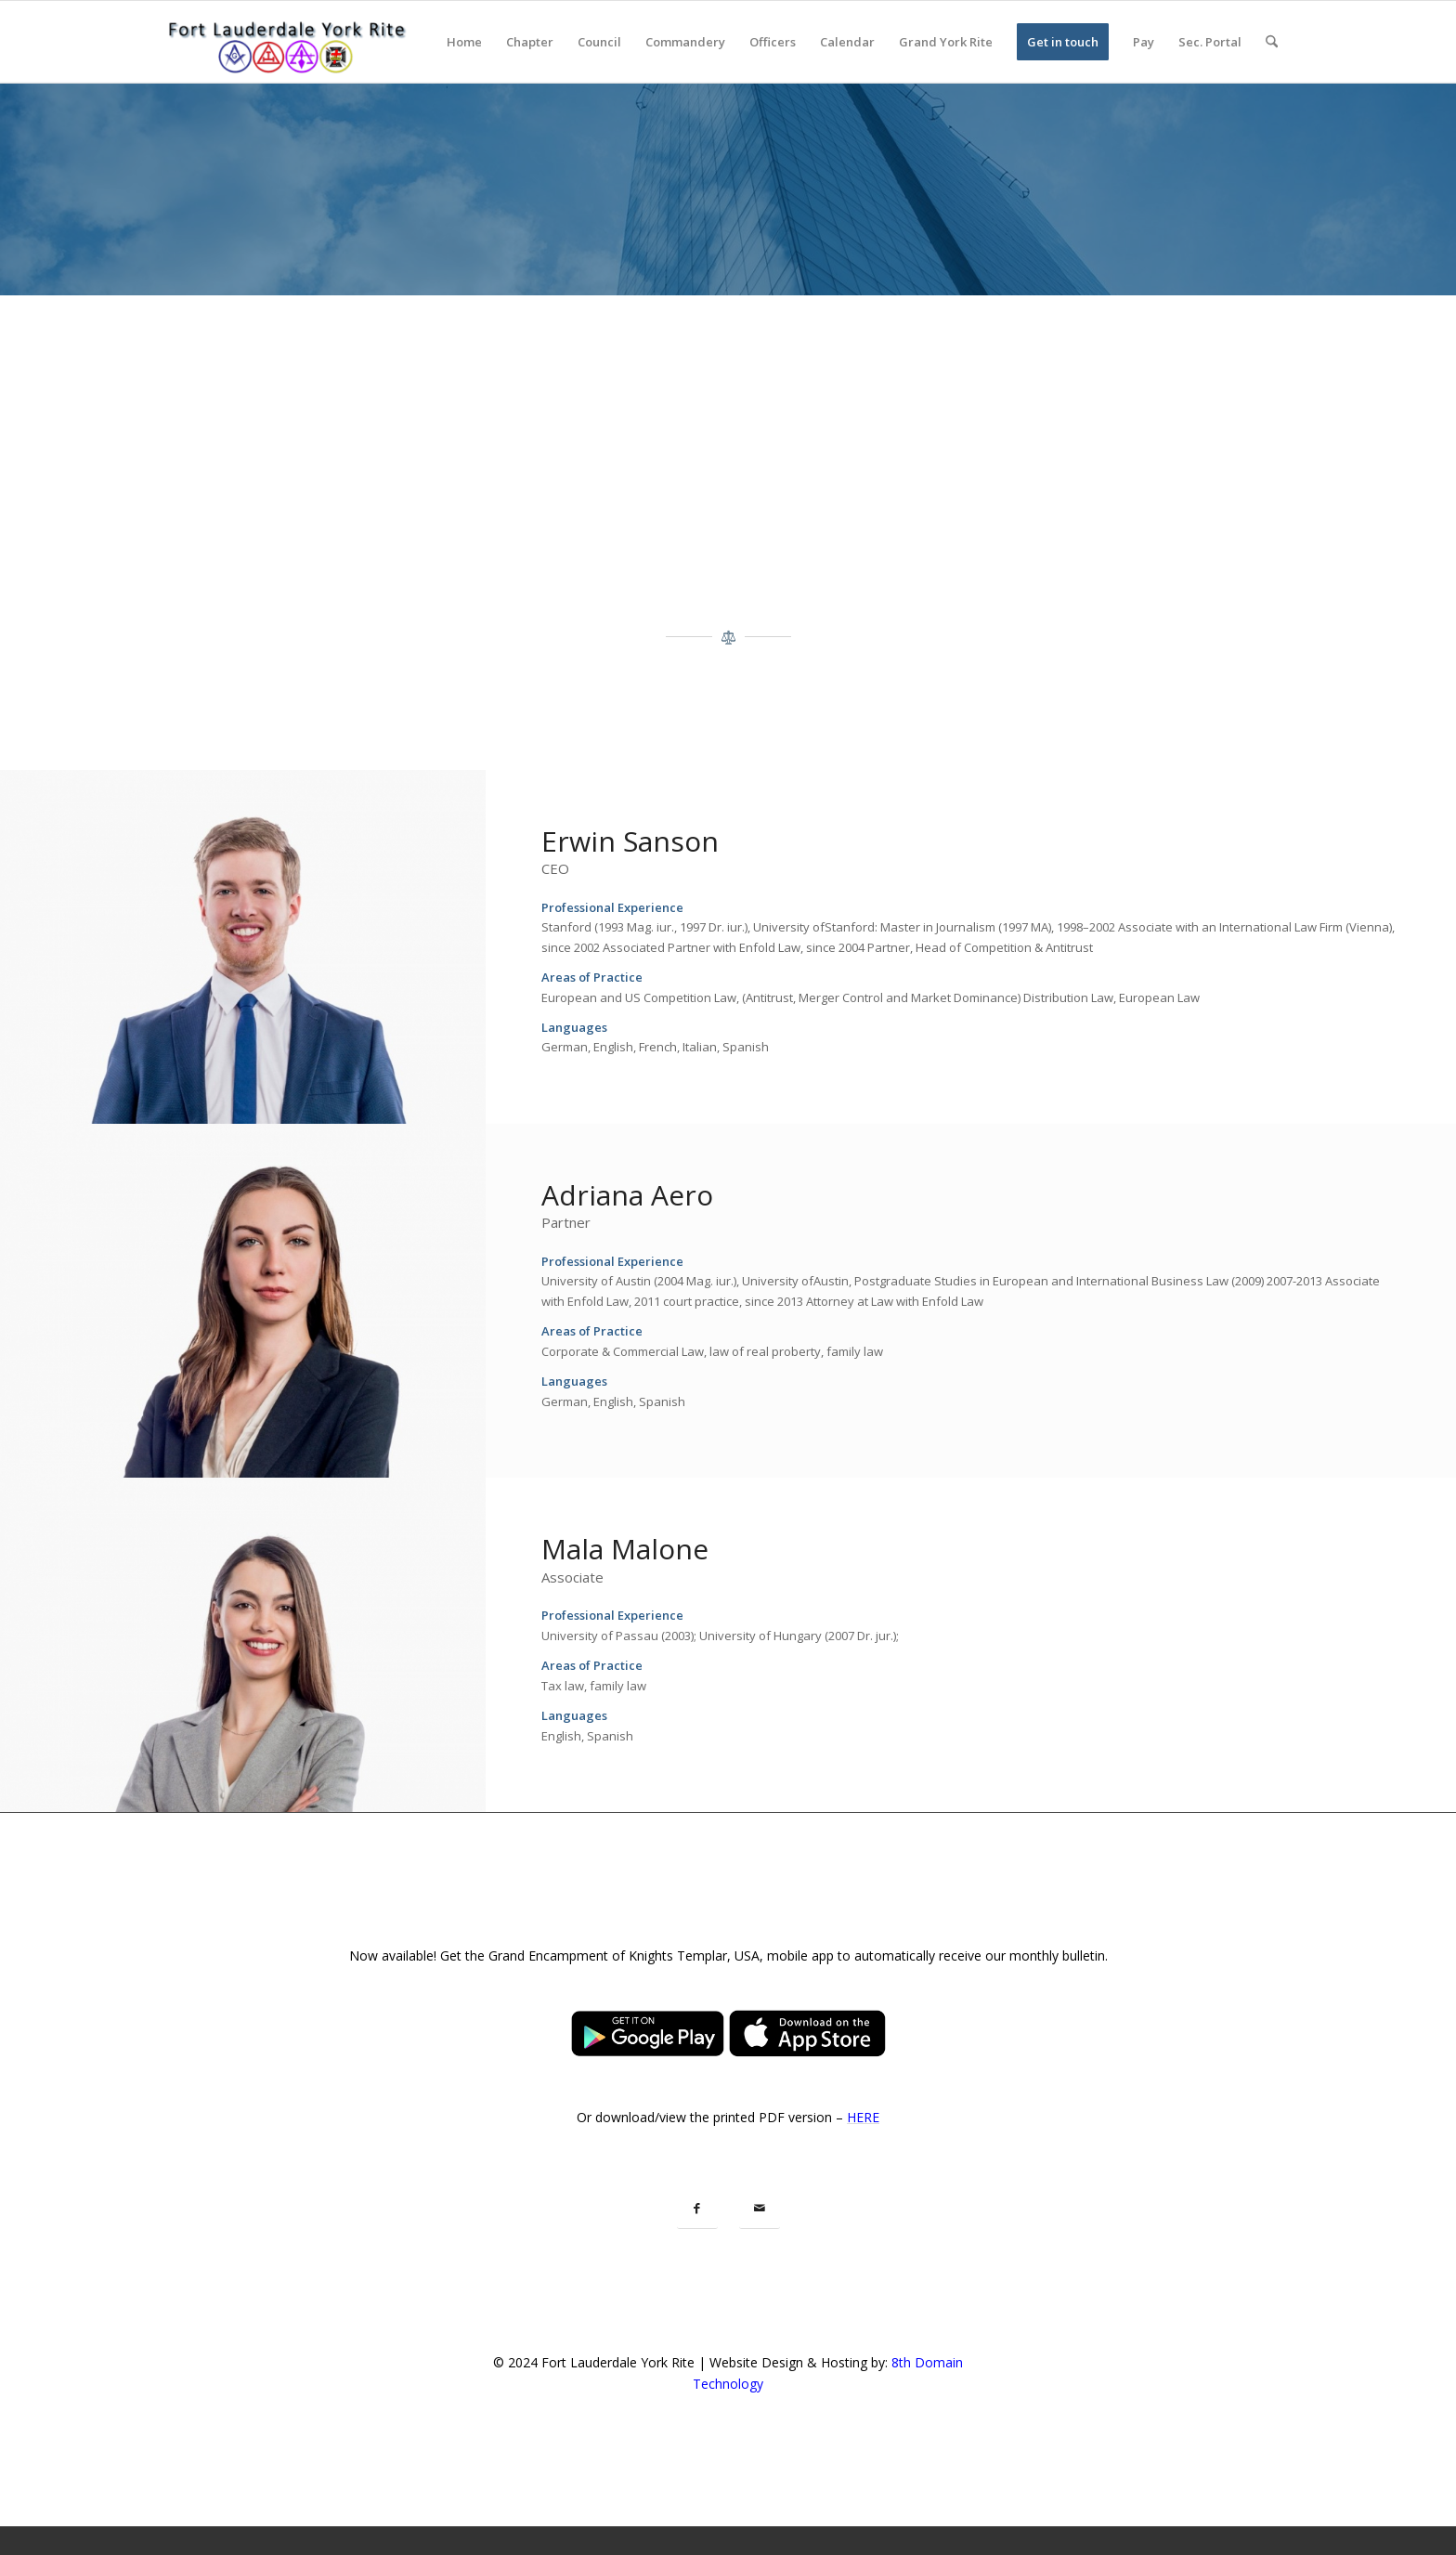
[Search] (1272, 42)
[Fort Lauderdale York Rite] (286, 42)
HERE (863, 2117)
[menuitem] (464, 42)
